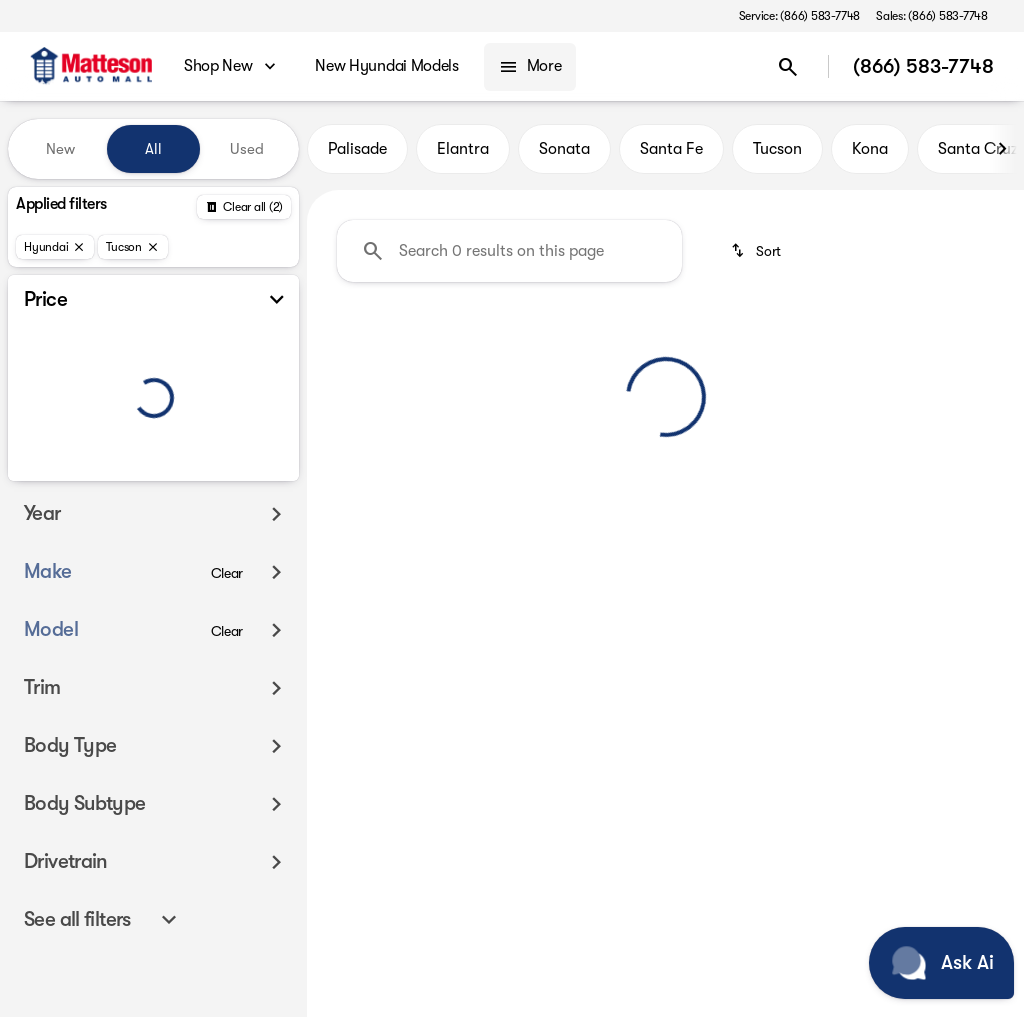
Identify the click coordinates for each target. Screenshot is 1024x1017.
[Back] (244, 207)
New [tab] (60, 149)
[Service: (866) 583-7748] (799, 16)
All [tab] (153, 149)
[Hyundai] (55, 247)
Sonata (564, 149)
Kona (870, 149)
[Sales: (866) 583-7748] (932, 16)
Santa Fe (671, 149)
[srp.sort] (757, 251)
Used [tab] (247, 149)
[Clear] (227, 573)
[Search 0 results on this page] (509, 251)
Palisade (357, 149)
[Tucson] (133, 247)
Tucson (777, 149)
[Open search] (788, 67)
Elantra (463, 149)
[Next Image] (1002, 149)
